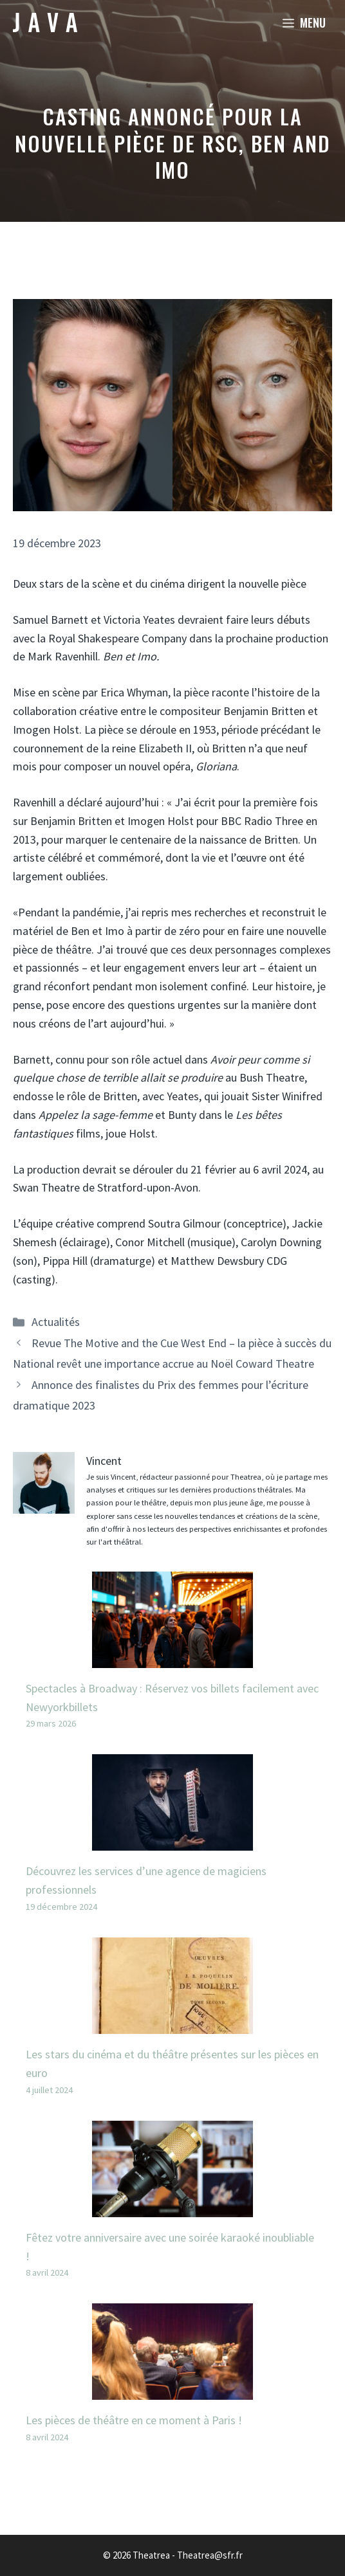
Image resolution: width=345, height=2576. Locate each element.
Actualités (56, 1321)
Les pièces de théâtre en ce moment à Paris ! (134, 2420)
